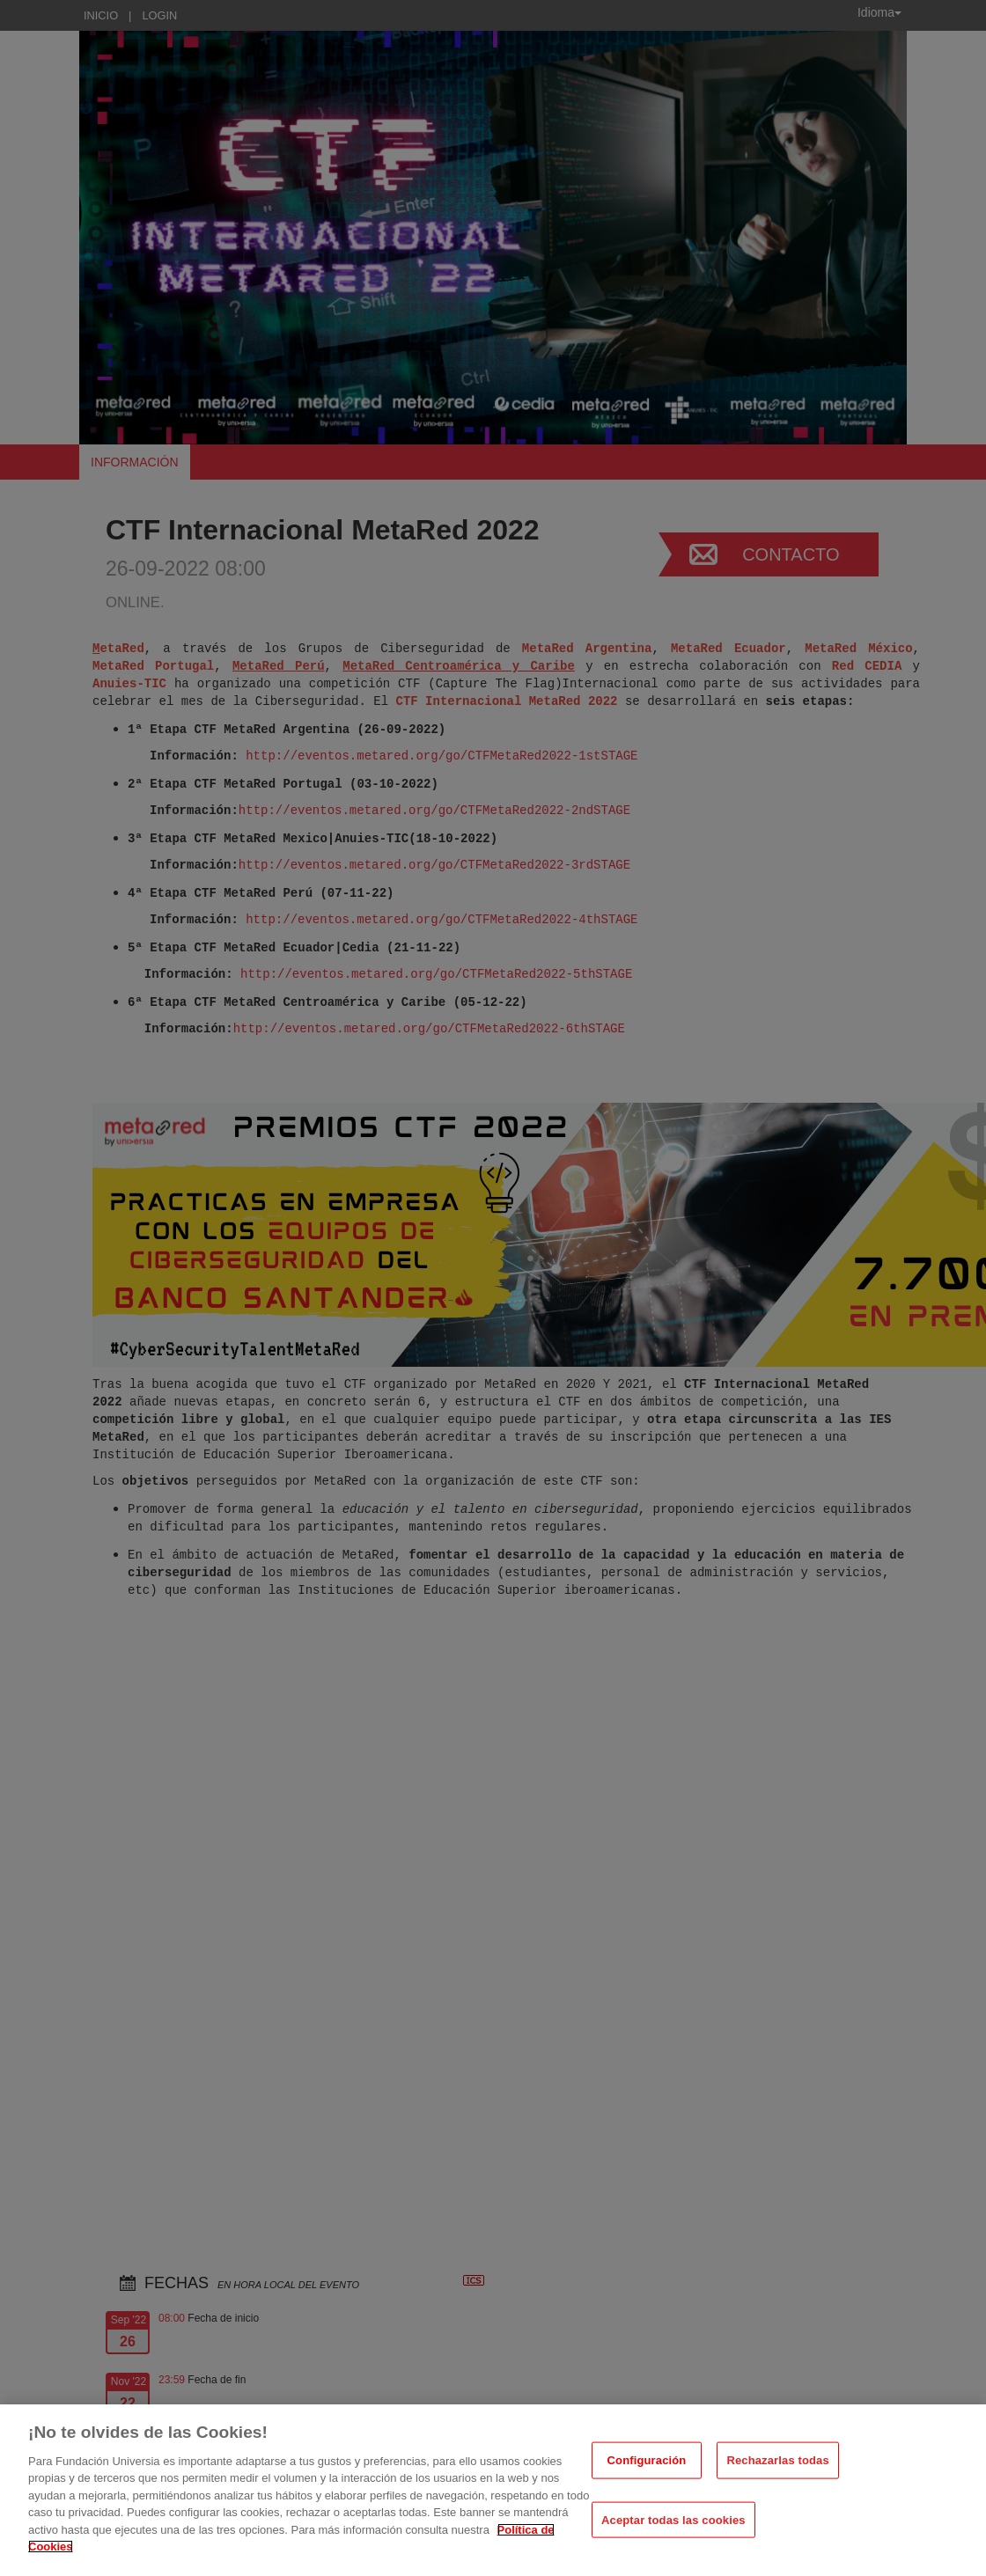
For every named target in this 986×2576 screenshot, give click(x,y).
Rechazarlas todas (777, 2460)
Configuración (647, 2460)
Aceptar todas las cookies (673, 2519)
